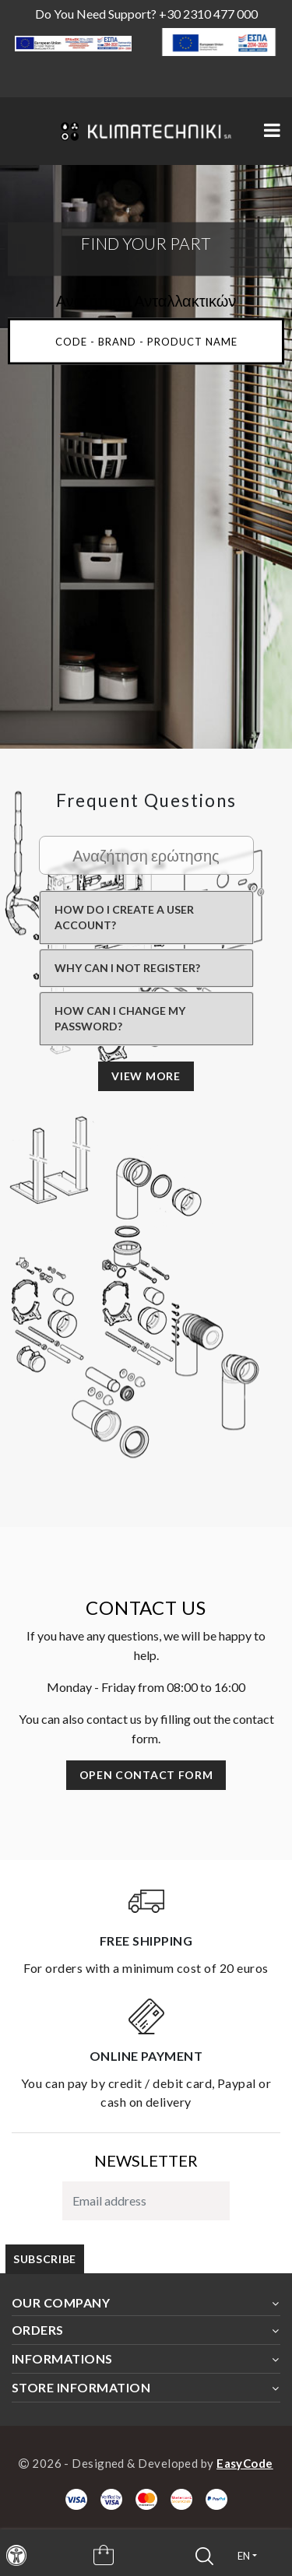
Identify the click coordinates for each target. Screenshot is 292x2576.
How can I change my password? (120, 1018)
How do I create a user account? (124, 917)
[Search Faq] (146, 855)
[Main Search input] (146, 341)
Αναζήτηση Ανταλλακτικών (146, 299)
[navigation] (16, 2555)
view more (145, 1076)
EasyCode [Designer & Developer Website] (244, 2463)
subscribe (44, 2258)
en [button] (243, 2556)
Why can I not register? (127, 967)
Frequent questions (146, 800)
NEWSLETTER (146, 2160)
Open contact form (146, 1774)
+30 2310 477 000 (208, 13)
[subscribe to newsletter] (146, 2200)
